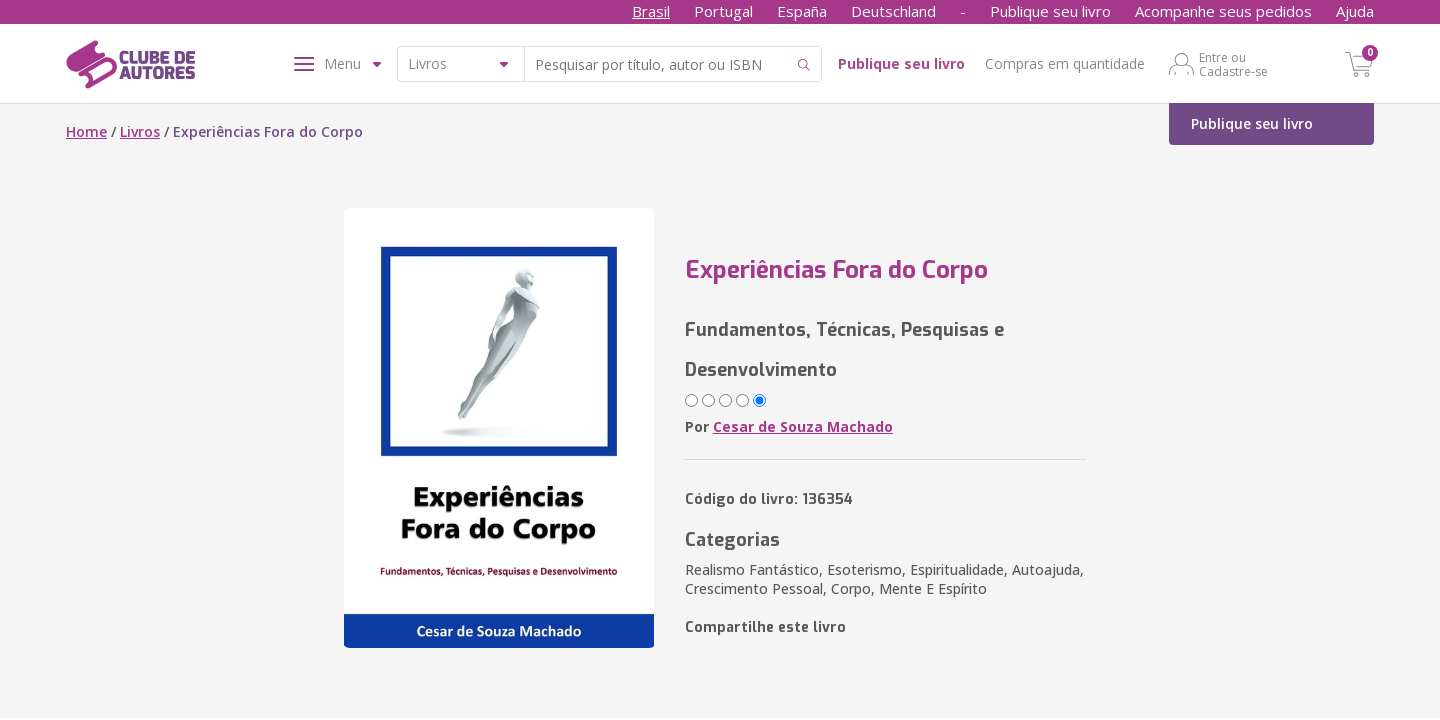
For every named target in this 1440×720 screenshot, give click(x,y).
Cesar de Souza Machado (803, 426)
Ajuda (1355, 11)
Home (86, 131)
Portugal (723, 11)
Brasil (651, 11)
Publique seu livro (1050, 11)
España (802, 11)
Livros (140, 131)
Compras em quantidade (1065, 63)
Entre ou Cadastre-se (1233, 64)
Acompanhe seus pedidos (1223, 11)
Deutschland (893, 11)
